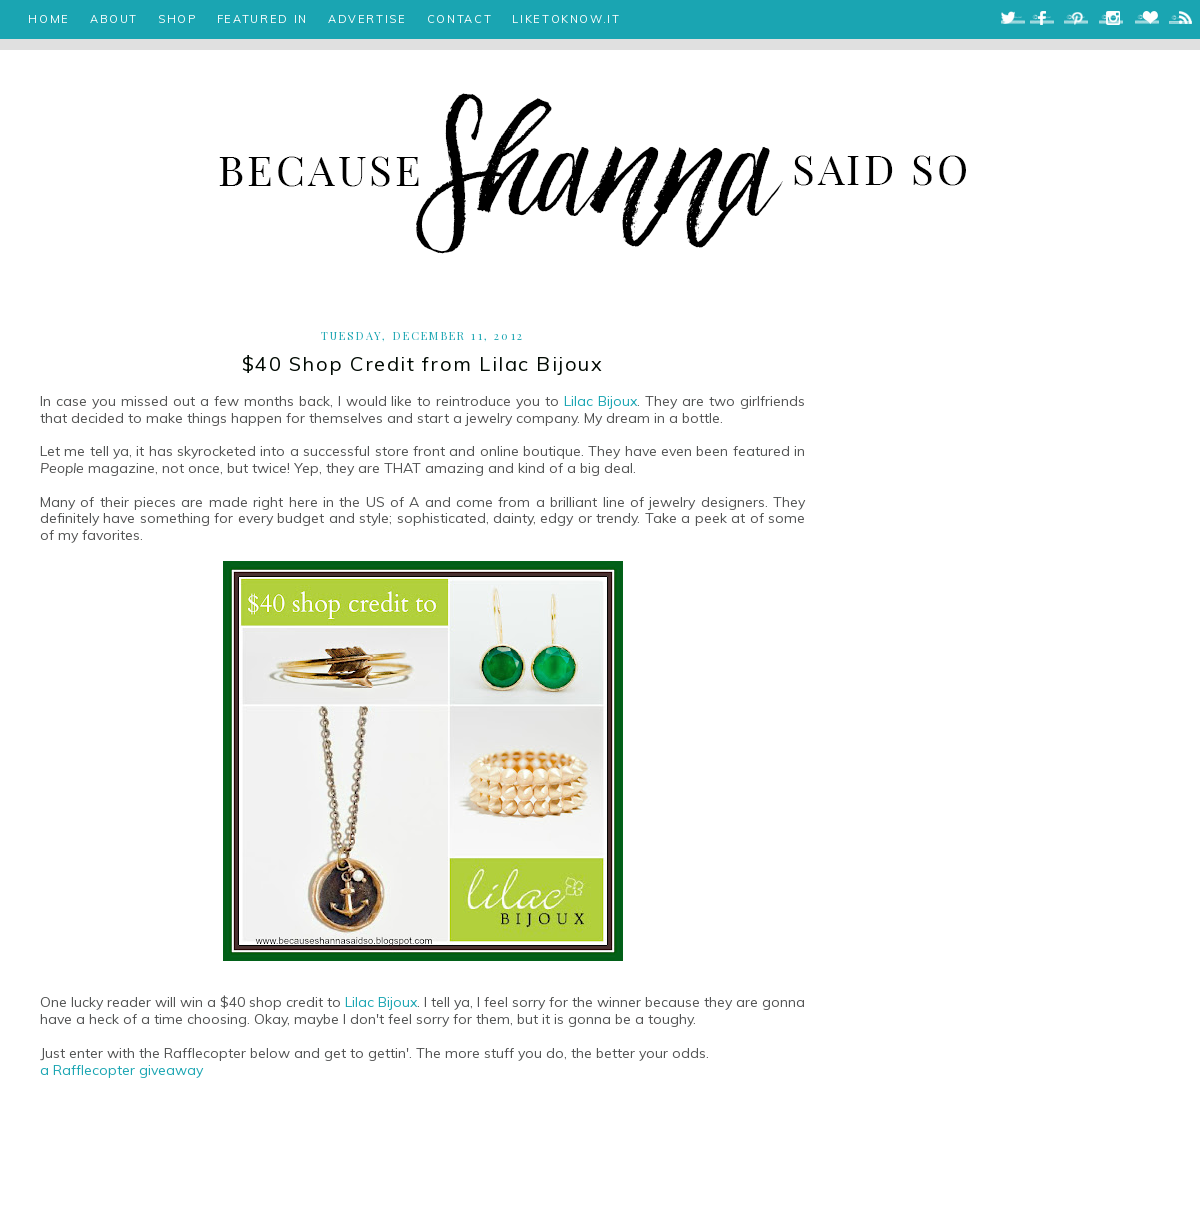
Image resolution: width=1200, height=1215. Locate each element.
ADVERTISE (367, 19)
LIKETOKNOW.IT (566, 19)
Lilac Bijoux (600, 401)
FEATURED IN (262, 19)
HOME (49, 19)
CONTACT (460, 19)
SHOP (177, 19)
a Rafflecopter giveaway (121, 1070)
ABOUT (114, 19)
